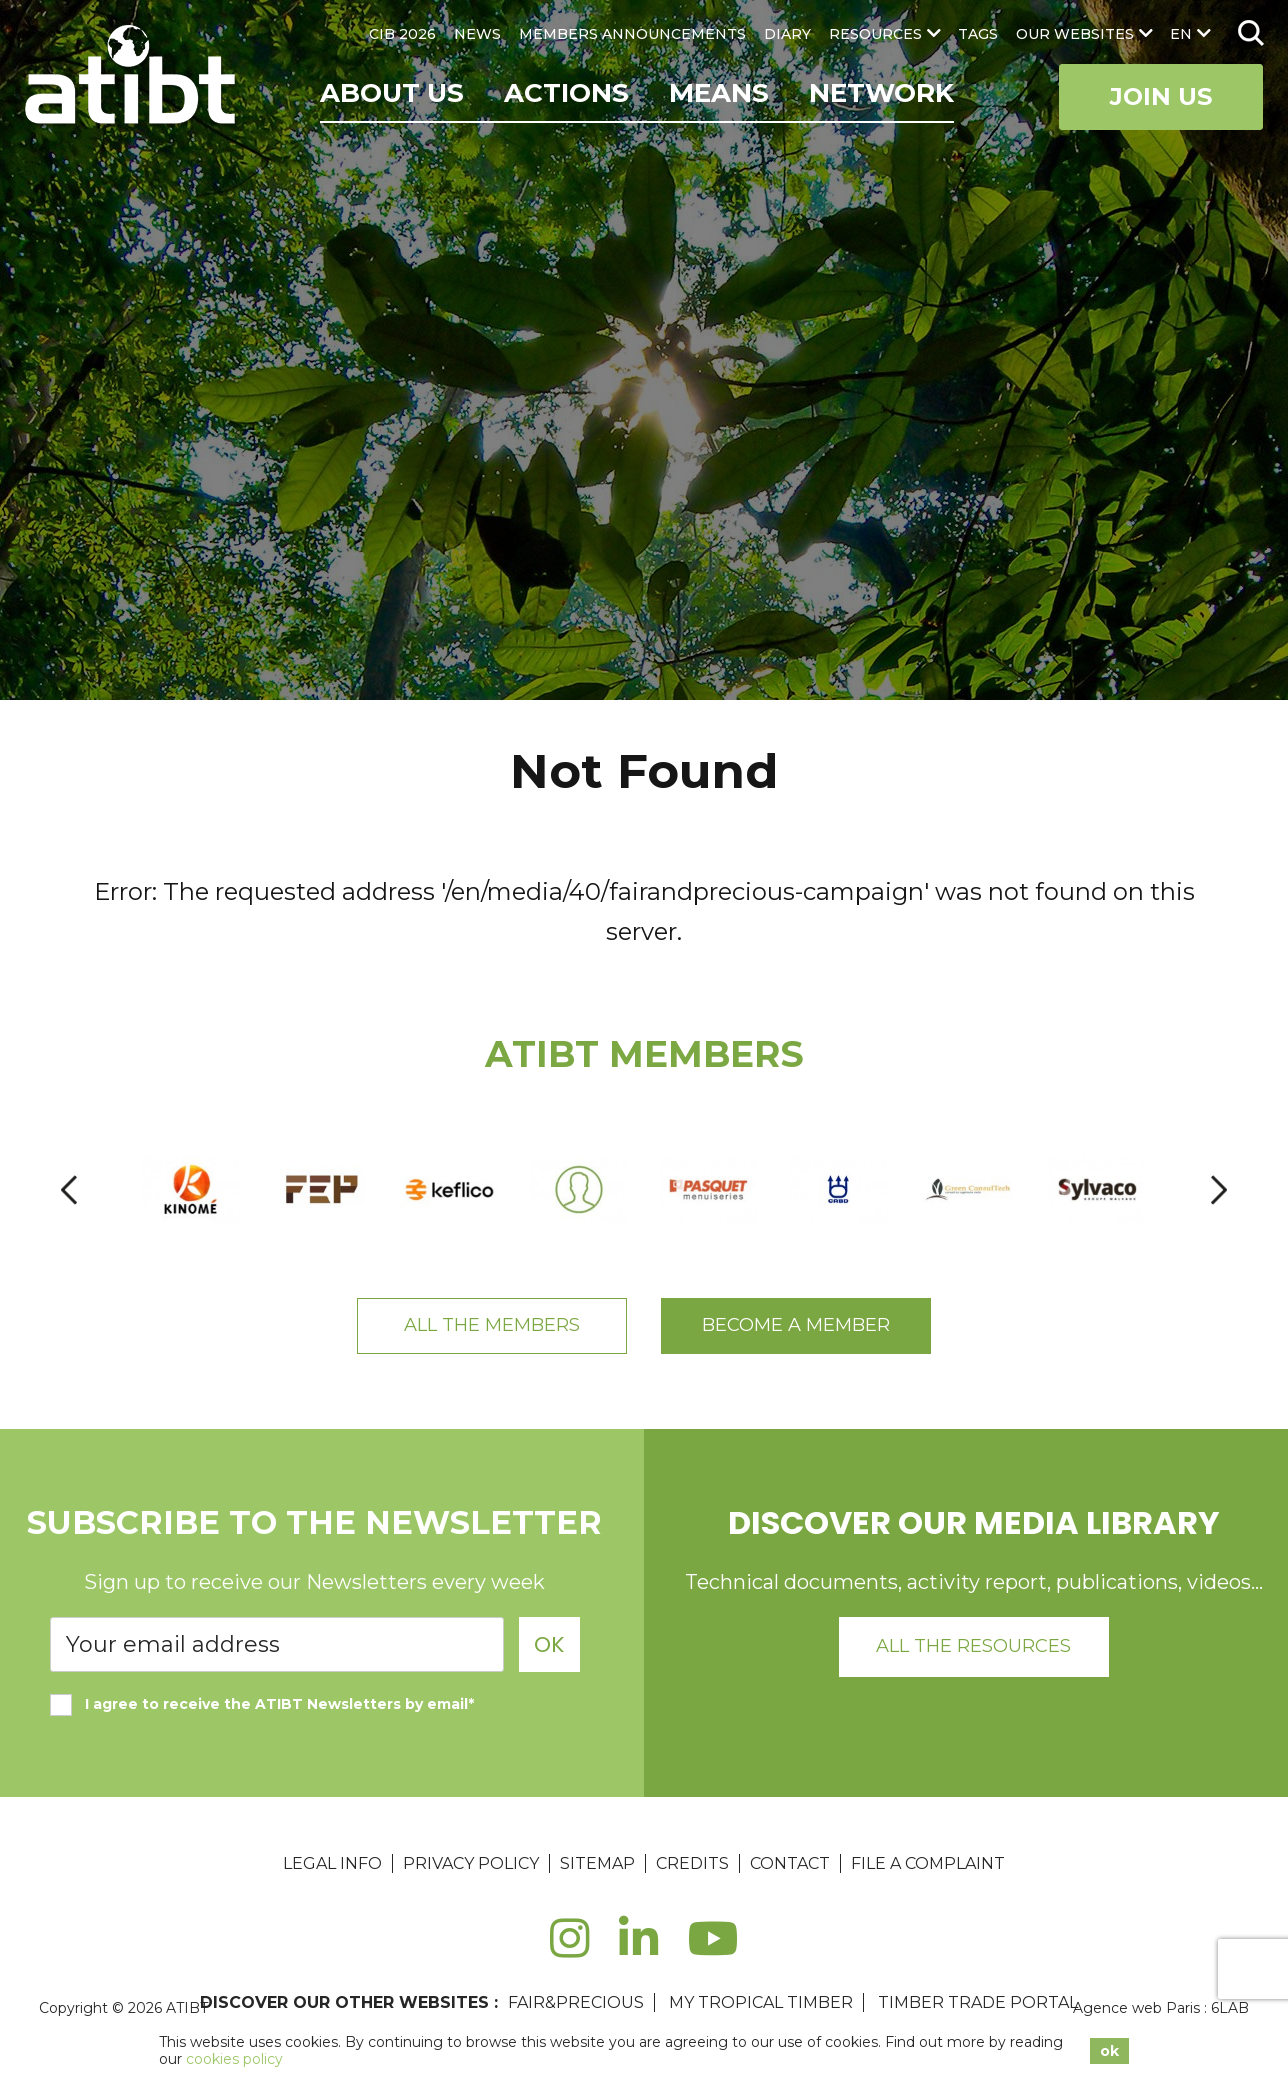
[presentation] (69, 1189)
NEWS (477, 34)
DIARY (787, 34)
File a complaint (928, 1863)
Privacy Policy (471, 1863)
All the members (492, 1325)
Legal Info (332, 1863)
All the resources (973, 1646)
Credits (692, 1863)
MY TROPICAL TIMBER (761, 2002)
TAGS (978, 34)
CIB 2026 (402, 34)
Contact (790, 1863)
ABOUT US (392, 93)
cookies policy (234, 2059)
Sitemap (597, 1863)
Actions (566, 93)
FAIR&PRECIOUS (576, 2002)
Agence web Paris (1136, 2008)
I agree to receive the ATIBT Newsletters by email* (262, 1704)
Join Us (1161, 96)
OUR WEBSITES (1075, 34)
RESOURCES (875, 34)
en (1181, 34)
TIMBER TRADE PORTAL (978, 2002)
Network (881, 93)
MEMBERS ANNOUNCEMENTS (632, 34)
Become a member (796, 1325)
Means (719, 93)
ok (1109, 2051)
